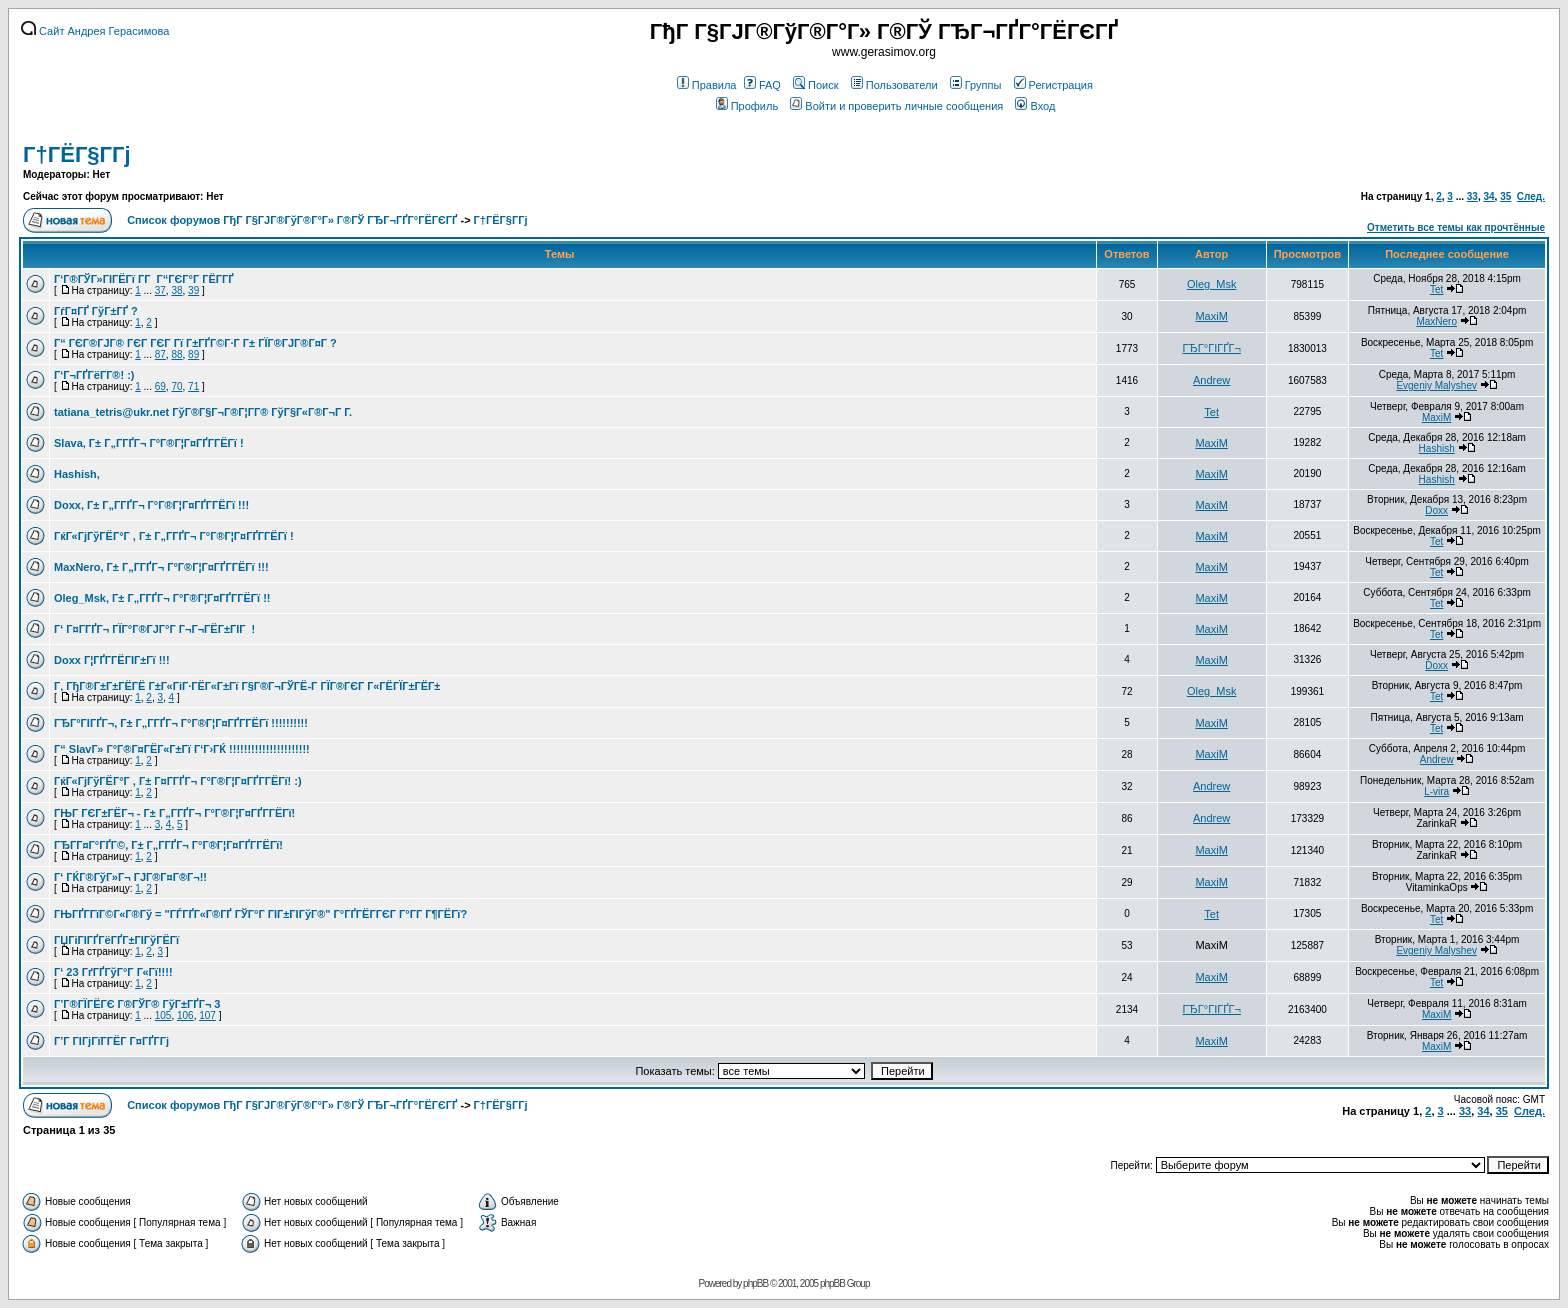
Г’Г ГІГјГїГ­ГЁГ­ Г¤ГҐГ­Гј (111, 1041)
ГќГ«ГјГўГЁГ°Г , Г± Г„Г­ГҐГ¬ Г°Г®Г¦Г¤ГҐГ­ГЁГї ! (174, 536)
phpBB (755, 1283)
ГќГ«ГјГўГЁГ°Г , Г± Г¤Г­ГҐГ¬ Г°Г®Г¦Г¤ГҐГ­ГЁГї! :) (178, 781)
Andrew (1211, 380)
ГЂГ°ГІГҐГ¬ (1211, 348)
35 (1505, 196)
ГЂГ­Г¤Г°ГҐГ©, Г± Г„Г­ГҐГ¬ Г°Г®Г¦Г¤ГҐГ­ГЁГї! (168, 845)
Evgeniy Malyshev (1436, 385)
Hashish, (77, 474)
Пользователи (894, 85)
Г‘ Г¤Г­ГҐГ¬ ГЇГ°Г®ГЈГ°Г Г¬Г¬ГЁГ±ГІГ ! (154, 629)
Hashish (1437, 448)
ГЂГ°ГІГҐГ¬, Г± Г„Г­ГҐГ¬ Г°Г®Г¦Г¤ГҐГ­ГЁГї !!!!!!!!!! (181, 723)
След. (1531, 196)
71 (193, 386)
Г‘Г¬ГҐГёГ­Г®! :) (94, 375)
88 (176, 354)
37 (160, 290)
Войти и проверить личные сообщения (896, 106)
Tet (1436, 289)
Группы (976, 85)
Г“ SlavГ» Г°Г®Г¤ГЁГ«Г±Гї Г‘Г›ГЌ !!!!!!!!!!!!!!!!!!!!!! (182, 749)
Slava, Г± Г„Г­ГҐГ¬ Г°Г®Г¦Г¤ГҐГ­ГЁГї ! (149, 443)
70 (176, 386)
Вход (1035, 106)
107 (207, 1015)
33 (1472, 196)
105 (163, 1015)
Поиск (815, 85)
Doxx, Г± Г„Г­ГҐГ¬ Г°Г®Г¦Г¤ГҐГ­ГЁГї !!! (151, 505)
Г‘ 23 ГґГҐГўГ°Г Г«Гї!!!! (113, 972)
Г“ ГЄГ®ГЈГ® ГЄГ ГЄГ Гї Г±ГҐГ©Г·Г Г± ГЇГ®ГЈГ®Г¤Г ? (195, 343)
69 (160, 386)
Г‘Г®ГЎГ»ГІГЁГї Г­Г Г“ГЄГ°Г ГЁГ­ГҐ (144, 279)
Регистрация (1053, 85)
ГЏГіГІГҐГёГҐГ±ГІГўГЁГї (116, 940)
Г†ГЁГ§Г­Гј (77, 154)
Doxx (1436, 510)
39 (193, 290)
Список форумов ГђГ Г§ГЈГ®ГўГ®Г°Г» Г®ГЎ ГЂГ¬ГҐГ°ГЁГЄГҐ (292, 220)
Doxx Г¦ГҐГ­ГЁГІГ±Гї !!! (112, 660)
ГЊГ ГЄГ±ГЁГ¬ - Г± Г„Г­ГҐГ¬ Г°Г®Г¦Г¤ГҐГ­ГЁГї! (174, 813)
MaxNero (1436, 321)
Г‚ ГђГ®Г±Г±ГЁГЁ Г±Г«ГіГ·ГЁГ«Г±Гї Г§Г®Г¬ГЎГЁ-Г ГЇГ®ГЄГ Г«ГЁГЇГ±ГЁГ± (247, 686)
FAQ (762, 85)
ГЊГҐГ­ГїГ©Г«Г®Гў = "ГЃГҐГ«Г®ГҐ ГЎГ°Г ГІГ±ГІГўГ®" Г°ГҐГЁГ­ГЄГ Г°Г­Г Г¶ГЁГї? (260, 914)
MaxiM (1211, 316)
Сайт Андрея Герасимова (95, 31)
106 (185, 1015)
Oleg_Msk (1212, 284)
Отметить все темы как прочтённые (1456, 227)
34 (1488, 196)
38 (176, 290)
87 (160, 354)
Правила (707, 85)
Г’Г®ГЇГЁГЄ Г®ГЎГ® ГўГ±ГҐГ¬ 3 (137, 1004)
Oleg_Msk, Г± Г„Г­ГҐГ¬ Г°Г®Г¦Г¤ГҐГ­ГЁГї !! (162, 598)
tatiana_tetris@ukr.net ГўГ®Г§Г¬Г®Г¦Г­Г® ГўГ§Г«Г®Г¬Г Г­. (203, 412)
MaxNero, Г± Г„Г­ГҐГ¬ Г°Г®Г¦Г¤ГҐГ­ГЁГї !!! (161, 567)
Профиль (747, 106)
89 (193, 354)
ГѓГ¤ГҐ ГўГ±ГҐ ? (96, 311)
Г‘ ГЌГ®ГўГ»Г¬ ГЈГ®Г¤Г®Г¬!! (130, 877)
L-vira (1436, 791)
